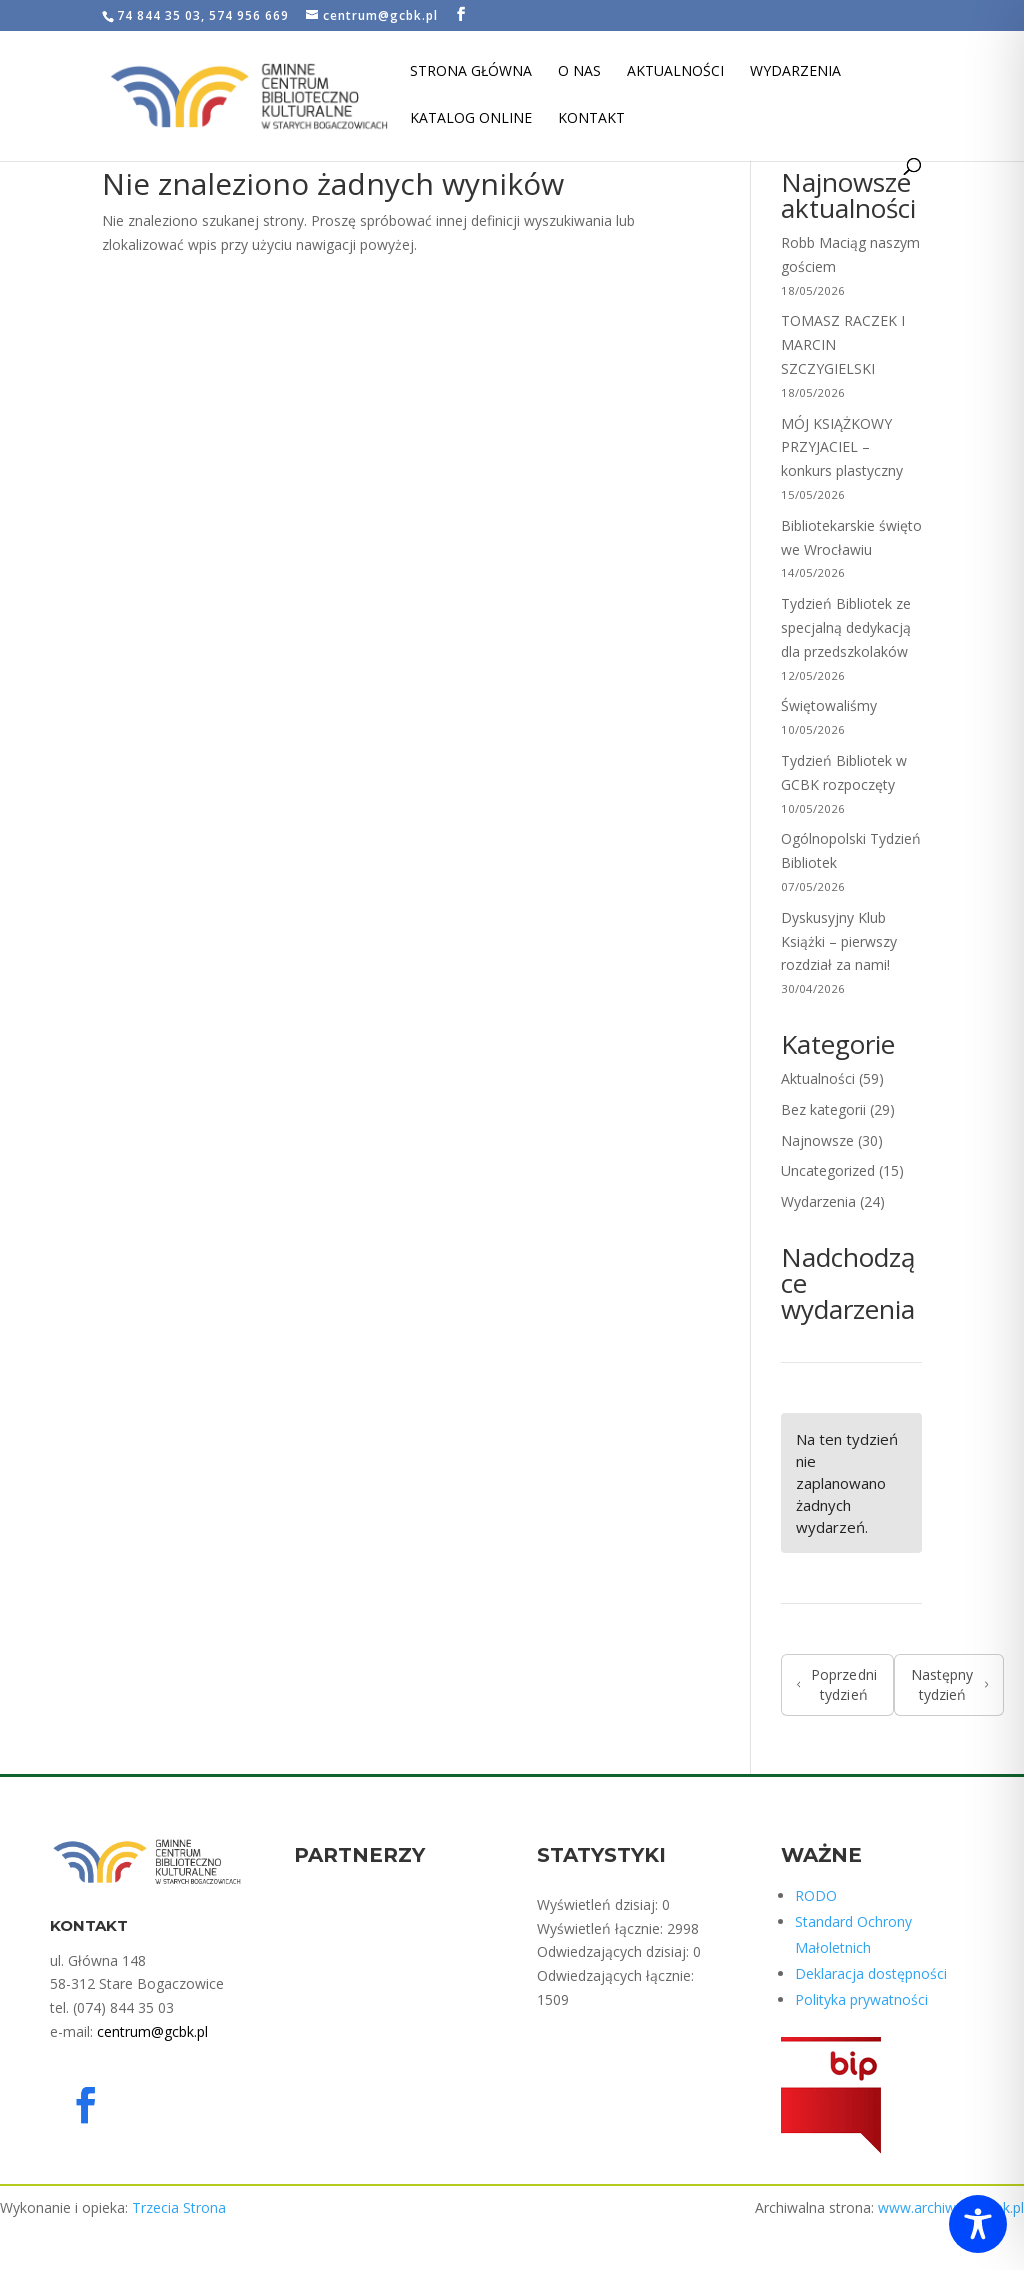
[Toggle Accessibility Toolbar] (978, 2224)
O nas (579, 72)
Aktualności (675, 72)
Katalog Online (471, 119)
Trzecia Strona (179, 2207)
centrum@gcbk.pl (152, 2031)
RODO (816, 1895)
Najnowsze (817, 1140)
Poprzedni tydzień (837, 1684)
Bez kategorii (823, 1109)
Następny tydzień (949, 1684)
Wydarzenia (795, 72)
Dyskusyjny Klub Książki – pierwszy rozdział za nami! (839, 941)
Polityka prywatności (861, 1999)
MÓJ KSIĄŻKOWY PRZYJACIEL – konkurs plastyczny (842, 447)
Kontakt (591, 119)
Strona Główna (471, 72)
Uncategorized (828, 1170)
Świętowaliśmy (829, 705)
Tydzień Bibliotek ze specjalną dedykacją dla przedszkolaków (846, 627)
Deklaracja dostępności (871, 1973)
